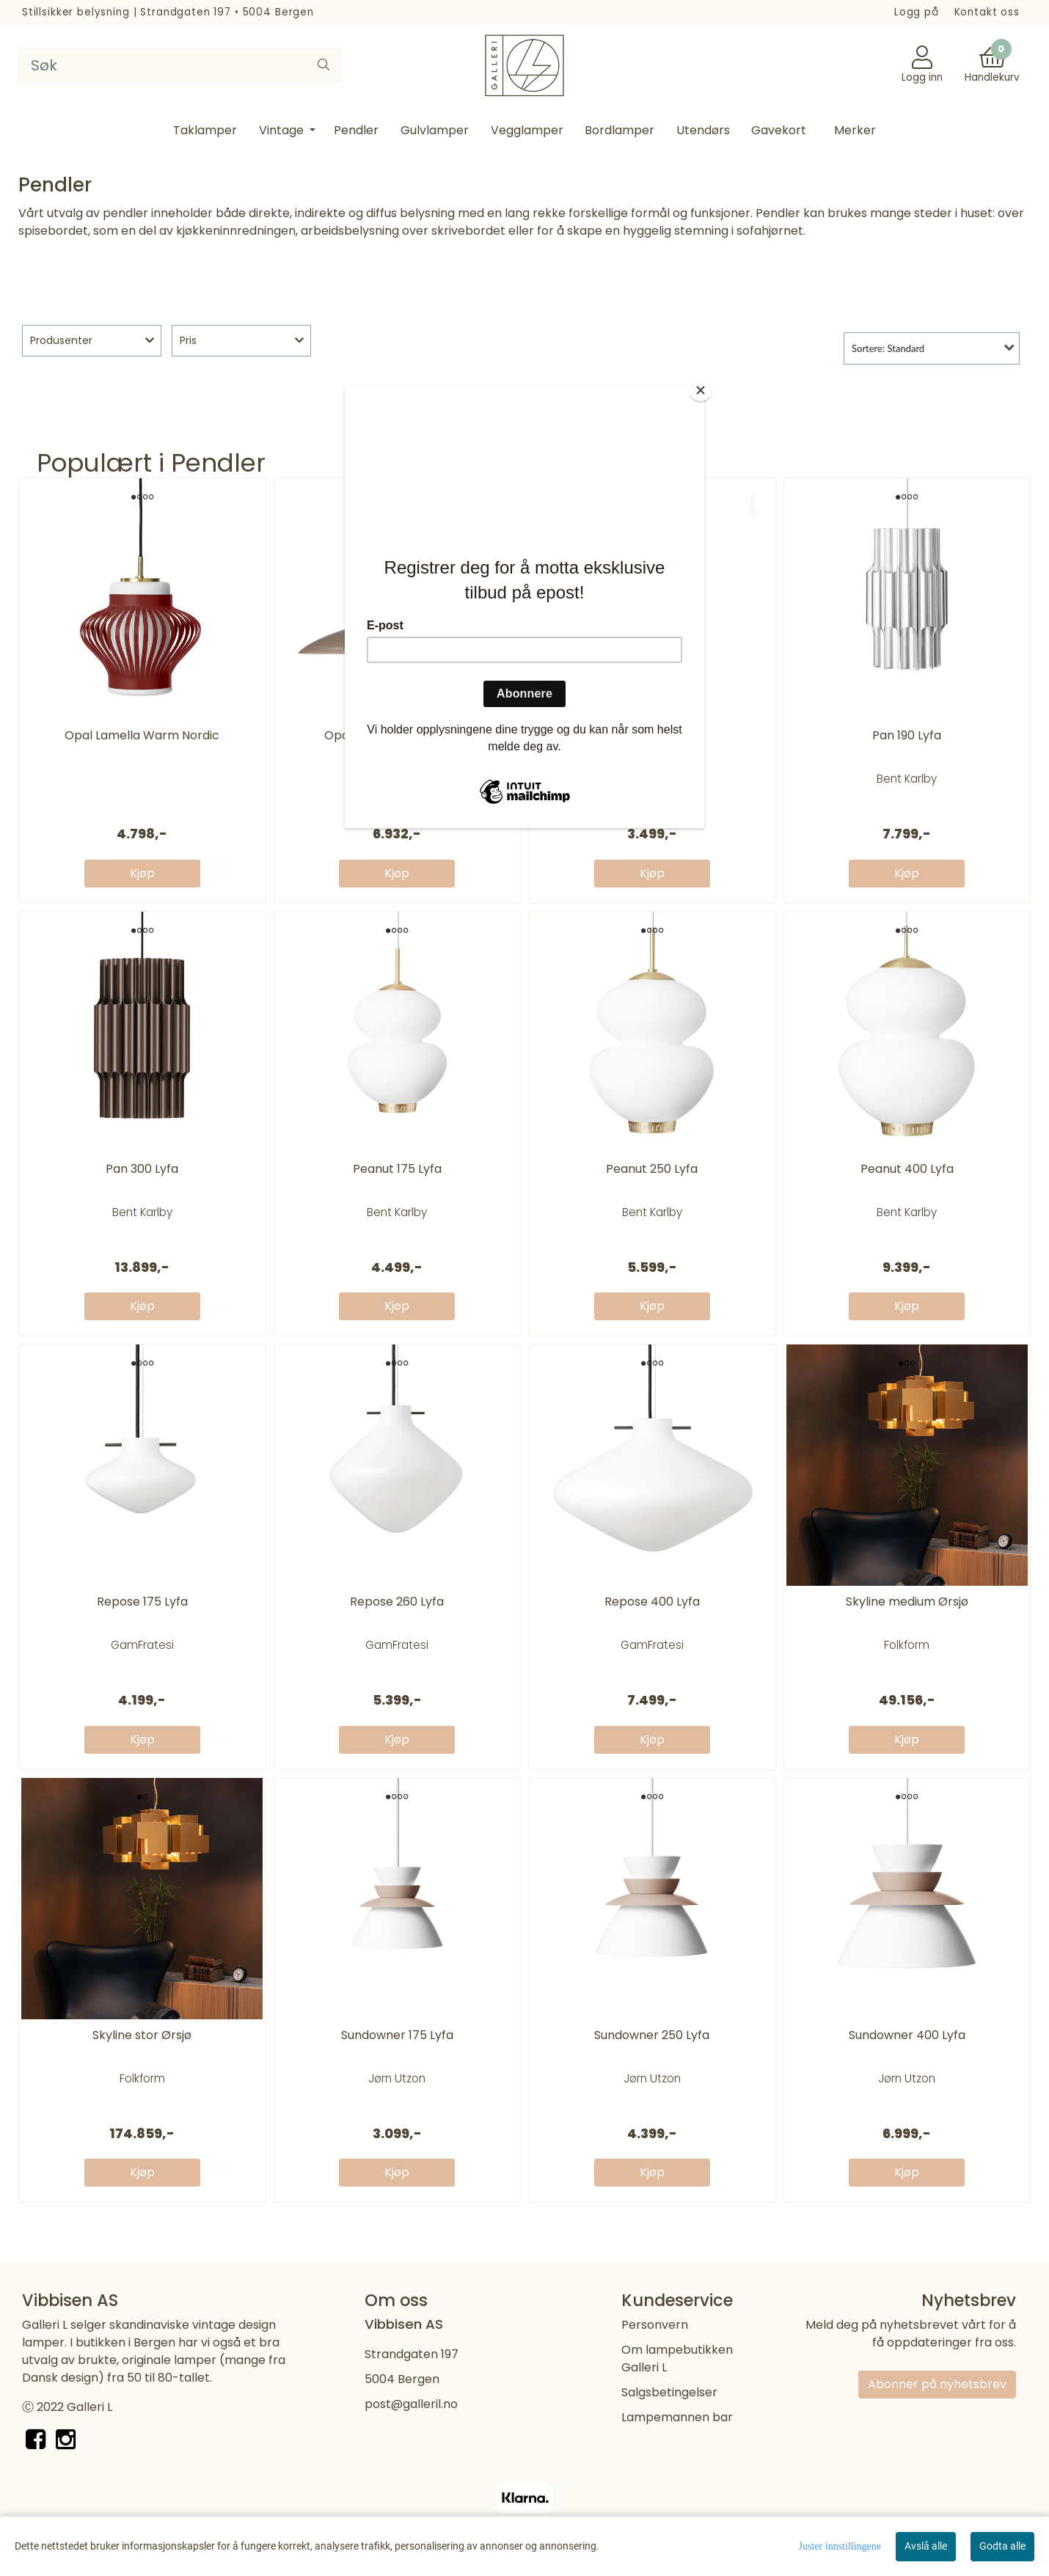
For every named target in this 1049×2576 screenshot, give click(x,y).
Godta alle (1002, 2546)
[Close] (701, 390)
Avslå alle (925, 2546)
